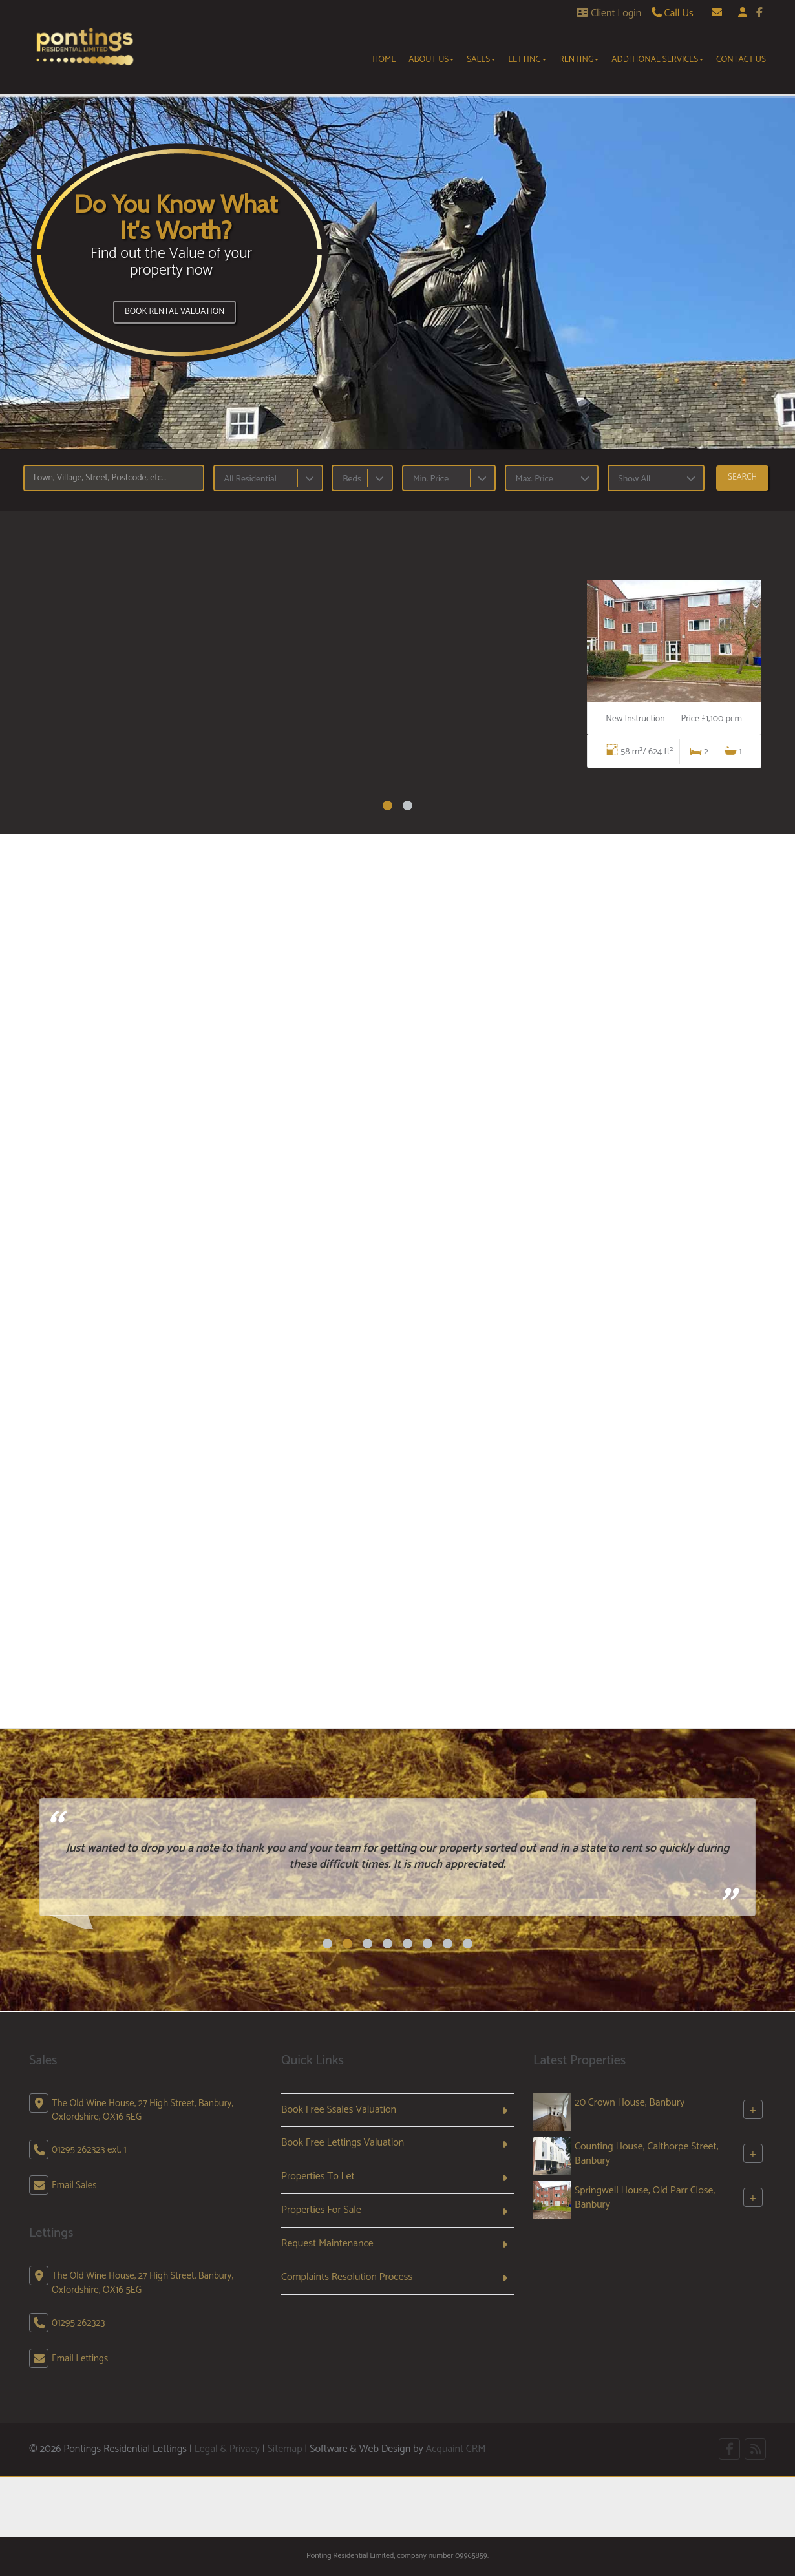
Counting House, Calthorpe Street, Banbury (646, 2154)
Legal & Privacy (227, 2449)
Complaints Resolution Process (346, 2277)
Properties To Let (318, 2176)
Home (384, 59)
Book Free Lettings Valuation (342, 2142)
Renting (579, 59)
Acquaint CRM (455, 2449)
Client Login (609, 13)
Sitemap (285, 2449)
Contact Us (741, 59)
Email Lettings (80, 2358)
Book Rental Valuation (174, 312)
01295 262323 (78, 2323)
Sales (481, 59)
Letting (527, 59)
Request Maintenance (327, 2243)
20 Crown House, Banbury (629, 2102)
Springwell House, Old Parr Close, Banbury (645, 2198)
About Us (431, 59)
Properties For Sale (321, 2210)
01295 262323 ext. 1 (89, 2150)
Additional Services (657, 59)
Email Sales (74, 2185)
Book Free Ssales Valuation (338, 2109)
